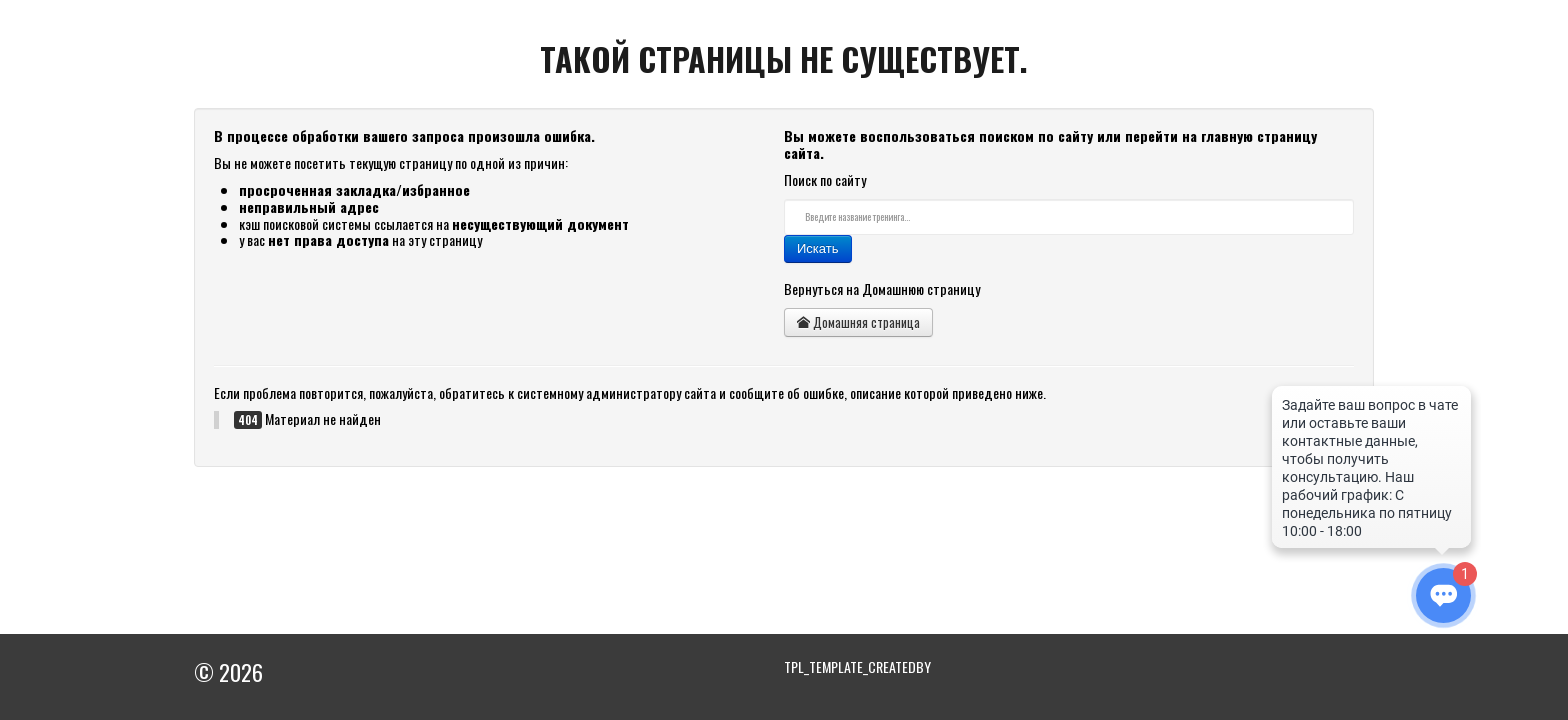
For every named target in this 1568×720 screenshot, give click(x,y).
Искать (818, 248)
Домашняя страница (858, 322)
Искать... (784, 199)
